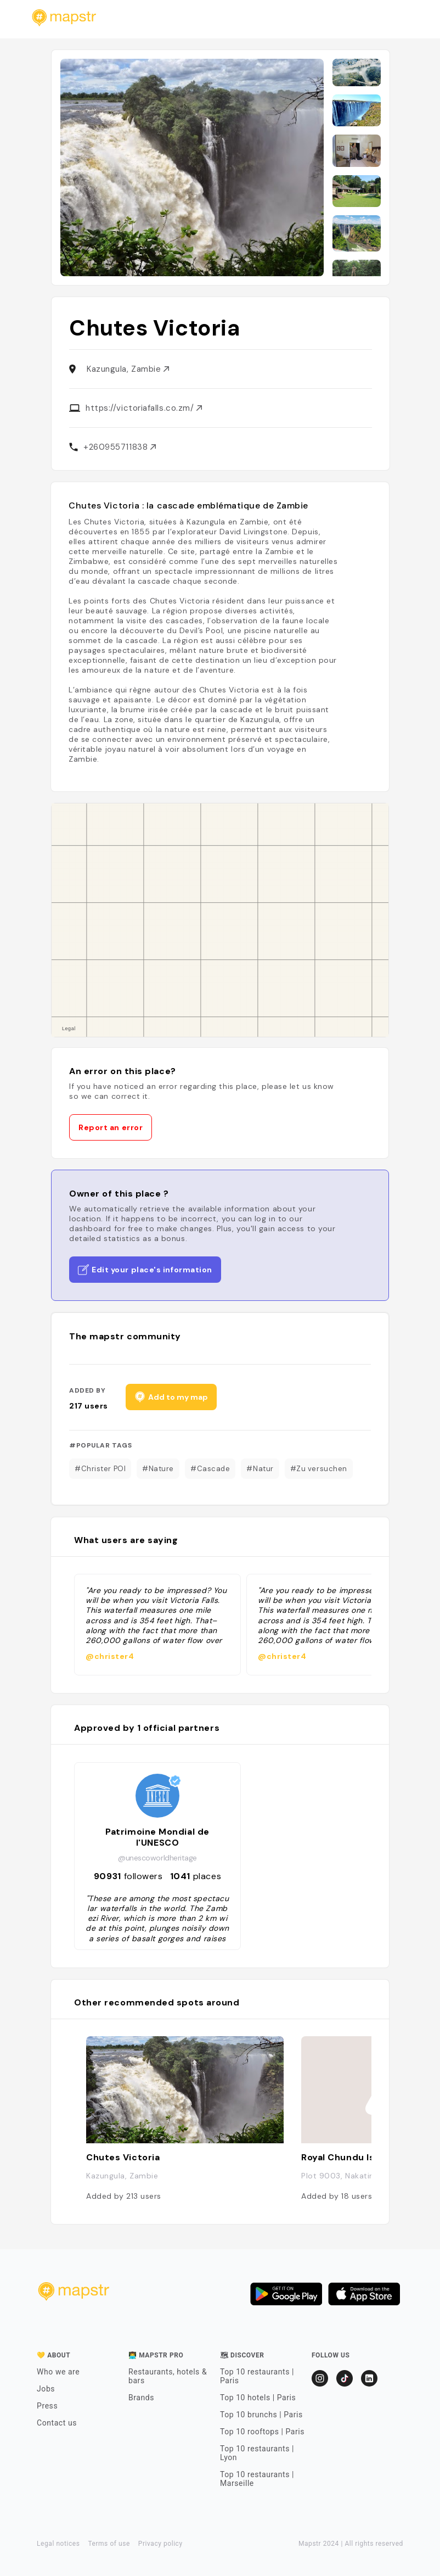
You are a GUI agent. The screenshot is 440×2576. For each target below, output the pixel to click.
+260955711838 (119, 447)
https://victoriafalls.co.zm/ (144, 408)
